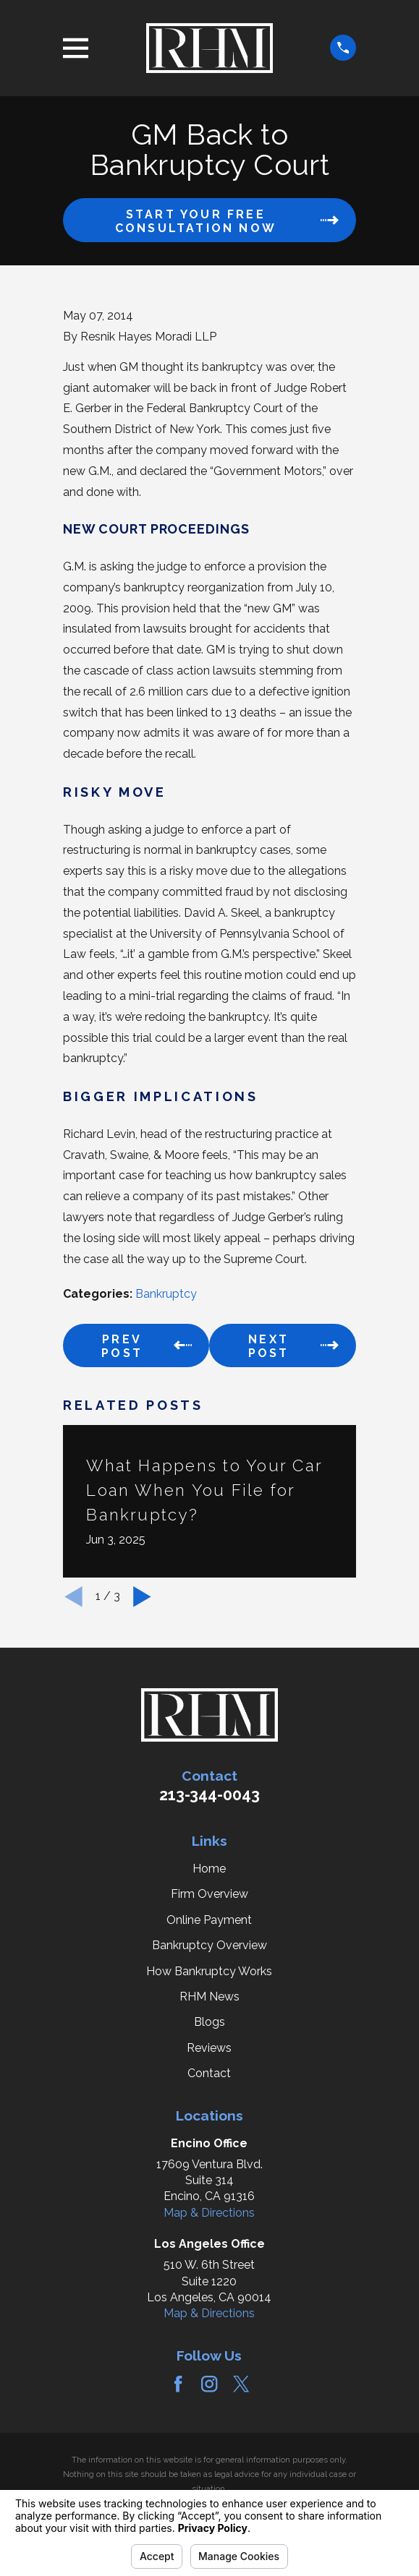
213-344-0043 (209, 1795)
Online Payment (209, 1920)
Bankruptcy (166, 1294)
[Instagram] (209, 2384)
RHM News (209, 1996)
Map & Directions (209, 2213)
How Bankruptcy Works (209, 1971)
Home (209, 1868)
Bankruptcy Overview (209, 1945)
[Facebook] (178, 2384)
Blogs (209, 2022)
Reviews (209, 2048)
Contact (209, 2073)
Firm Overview (209, 1894)
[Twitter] (241, 2384)
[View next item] (142, 1596)
